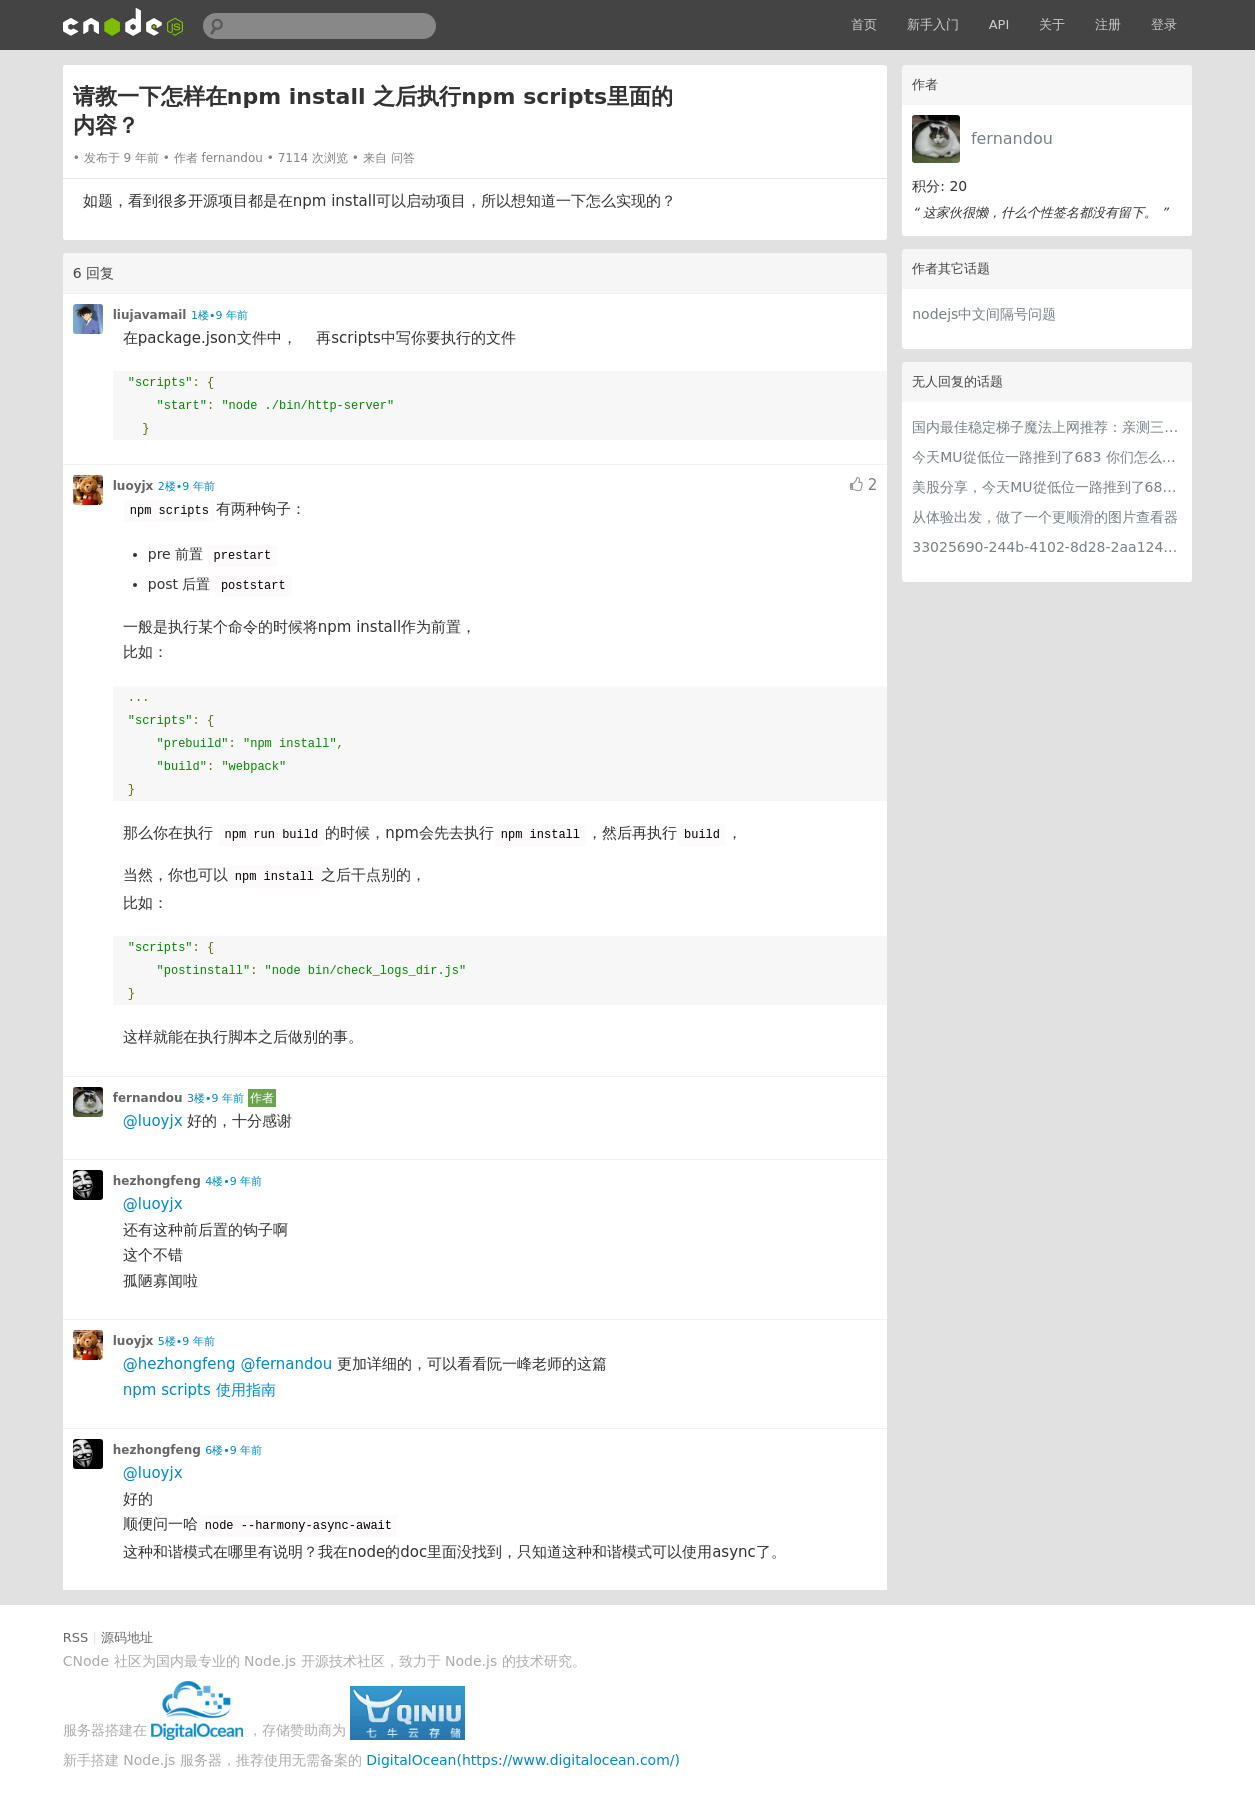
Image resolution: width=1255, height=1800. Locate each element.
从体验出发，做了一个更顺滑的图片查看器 (1045, 517)
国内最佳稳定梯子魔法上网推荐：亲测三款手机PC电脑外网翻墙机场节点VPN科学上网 (1047, 427)
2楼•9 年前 (186, 486)
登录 (1164, 24)
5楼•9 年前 (186, 1341)
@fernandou (286, 1364)
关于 (1052, 24)
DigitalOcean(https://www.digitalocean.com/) (523, 1760)
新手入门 (933, 24)
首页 (864, 24)
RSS (76, 1637)
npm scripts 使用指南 (199, 1390)
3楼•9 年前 (215, 1098)
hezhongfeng (157, 1181)
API (999, 24)
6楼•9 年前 (233, 1450)
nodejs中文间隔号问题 (984, 314)
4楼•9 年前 (233, 1181)
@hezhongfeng (179, 1364)
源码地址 (127, 1637)
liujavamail (150, 315)
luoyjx (133, 486)
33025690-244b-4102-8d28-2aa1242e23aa (1047, 547)
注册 (1108, 24)
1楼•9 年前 (219, 315)
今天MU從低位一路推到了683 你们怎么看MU (1047, 457)
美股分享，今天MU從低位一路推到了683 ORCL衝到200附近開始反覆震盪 (1047, 487)
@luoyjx (153, 1121)
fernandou (1012, 138)
